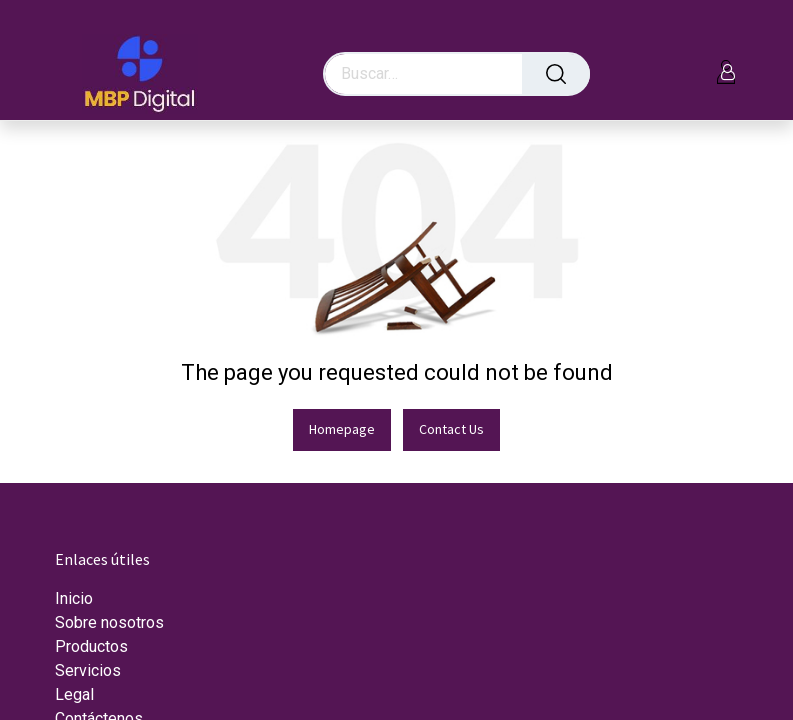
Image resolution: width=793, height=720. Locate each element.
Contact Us (451, 429)
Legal (74, 694)
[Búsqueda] (556, 74)
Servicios (88, 670)
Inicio (74, 598)
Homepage (342, 429)
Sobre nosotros (109, 622)
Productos (91, 646)
